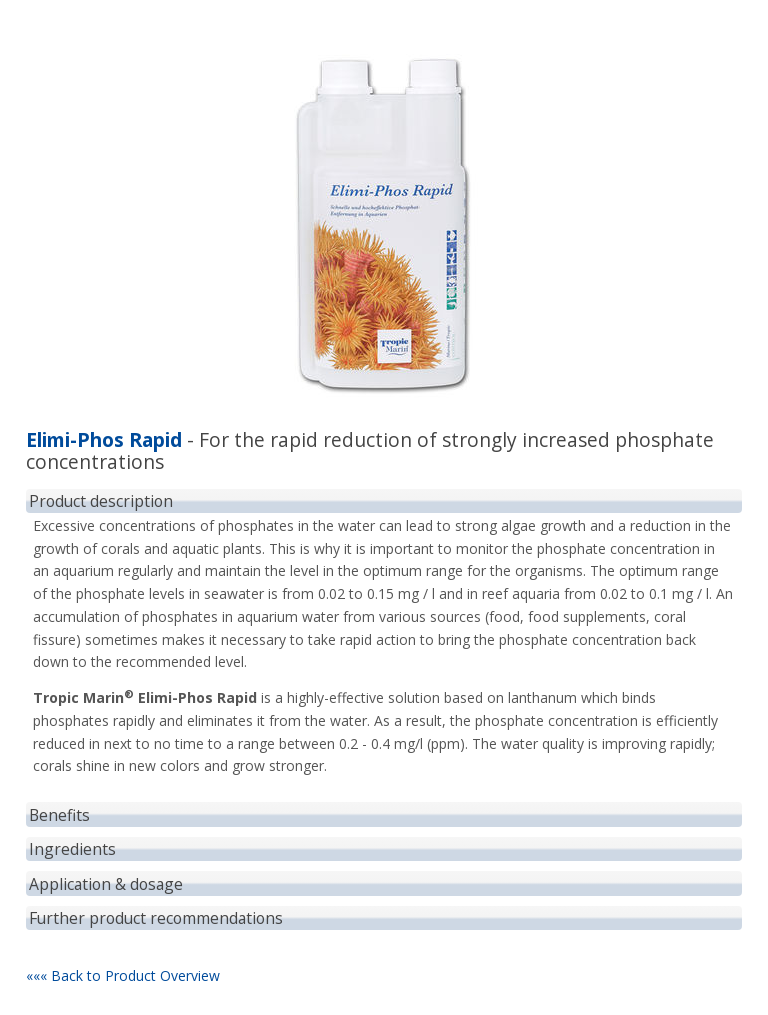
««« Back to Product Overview (123, 975)
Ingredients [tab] (72, 849)
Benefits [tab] (59, 815)
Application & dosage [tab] (106, 884)
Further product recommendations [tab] (156, 918)
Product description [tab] (101, 501)
